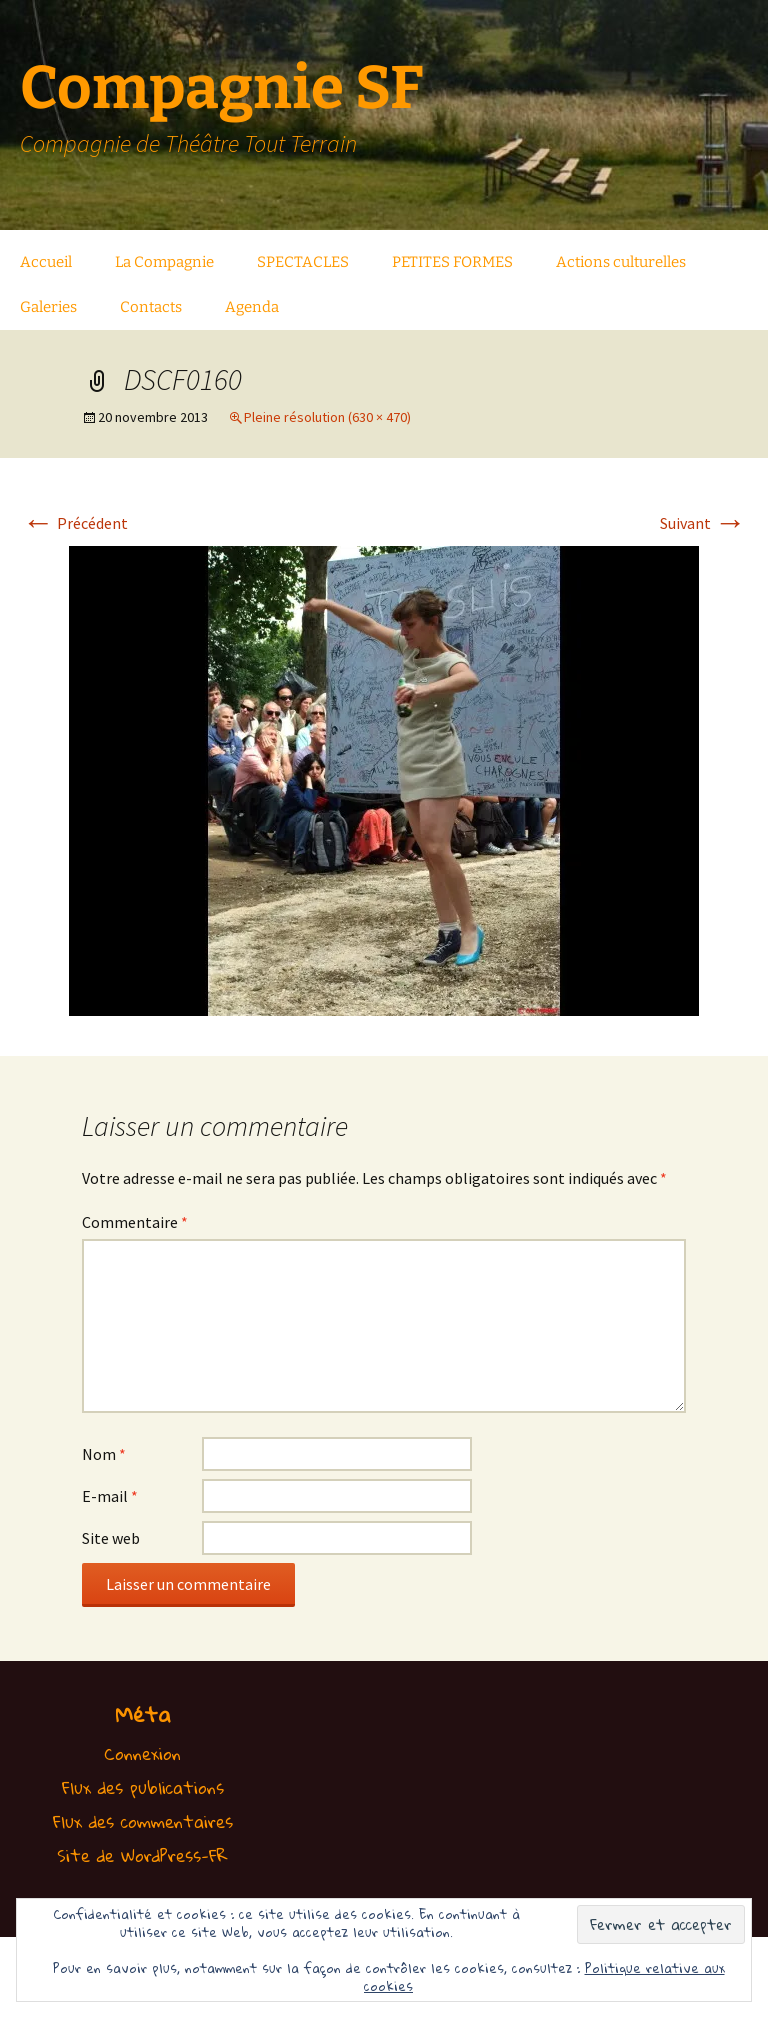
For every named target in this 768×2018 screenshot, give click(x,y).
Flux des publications (143, 1787)
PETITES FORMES (452, 262)
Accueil (46, 262)
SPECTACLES (303, 262)
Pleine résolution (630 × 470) (327, 417)
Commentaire (135, 1222)
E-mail (110, 1496)
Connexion (142, 1753)
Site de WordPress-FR (142, 1855)
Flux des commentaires (143, 1821)
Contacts (151, 307)
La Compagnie (164, 262)
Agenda (252, 307)
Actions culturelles (621, 262)
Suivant (703, 523)
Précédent (75, 523)
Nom (104, 1454)
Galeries (48, 307)
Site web (111, 1538)
